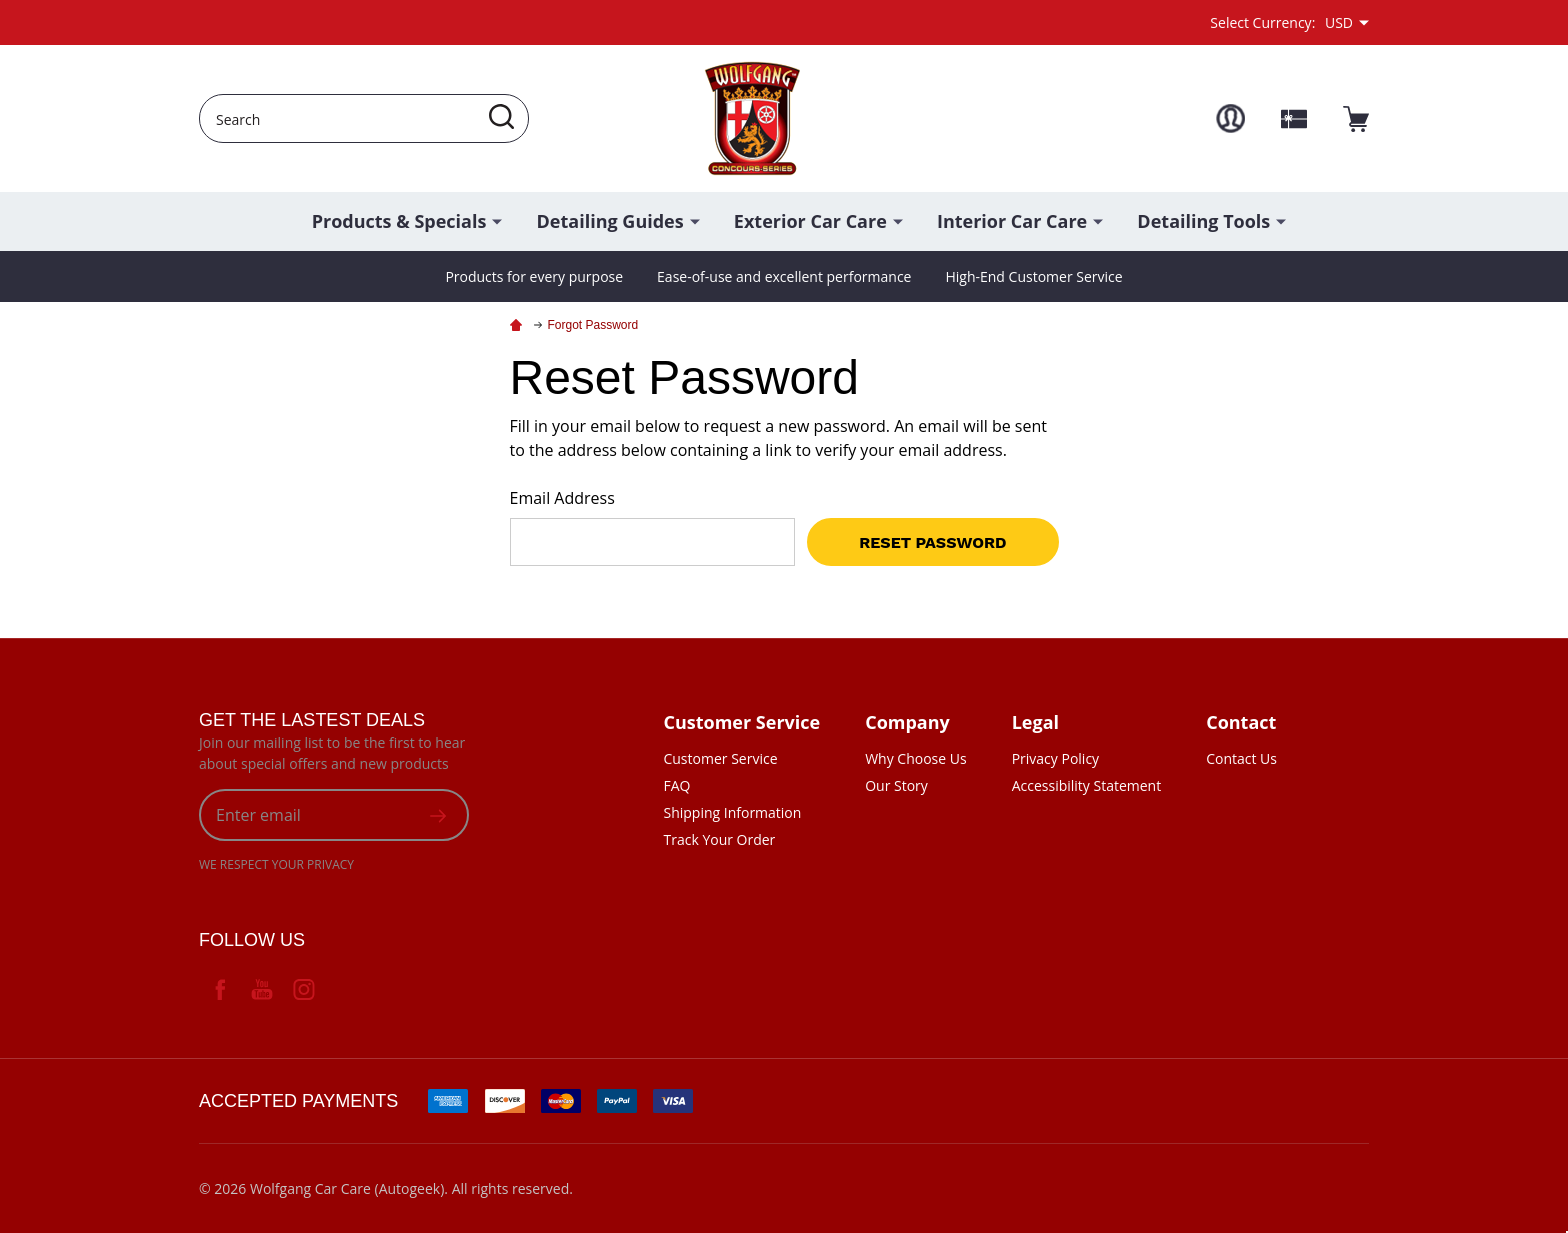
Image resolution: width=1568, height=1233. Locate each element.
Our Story (896, 785)
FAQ (676, 785)
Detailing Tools (1203, 221)
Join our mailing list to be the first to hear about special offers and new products (332, 753)
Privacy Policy (1055, 758)
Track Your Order (719, 839)
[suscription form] (438, 815)
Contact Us (1241, 758)
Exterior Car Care (810, 221)
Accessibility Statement (1087, 785)
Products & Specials (399, 221)
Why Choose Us (915, 758)
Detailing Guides (610, 221)
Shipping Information (732, 812)
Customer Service (720, 758)
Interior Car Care (1012, 221)
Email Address (562, 498)
